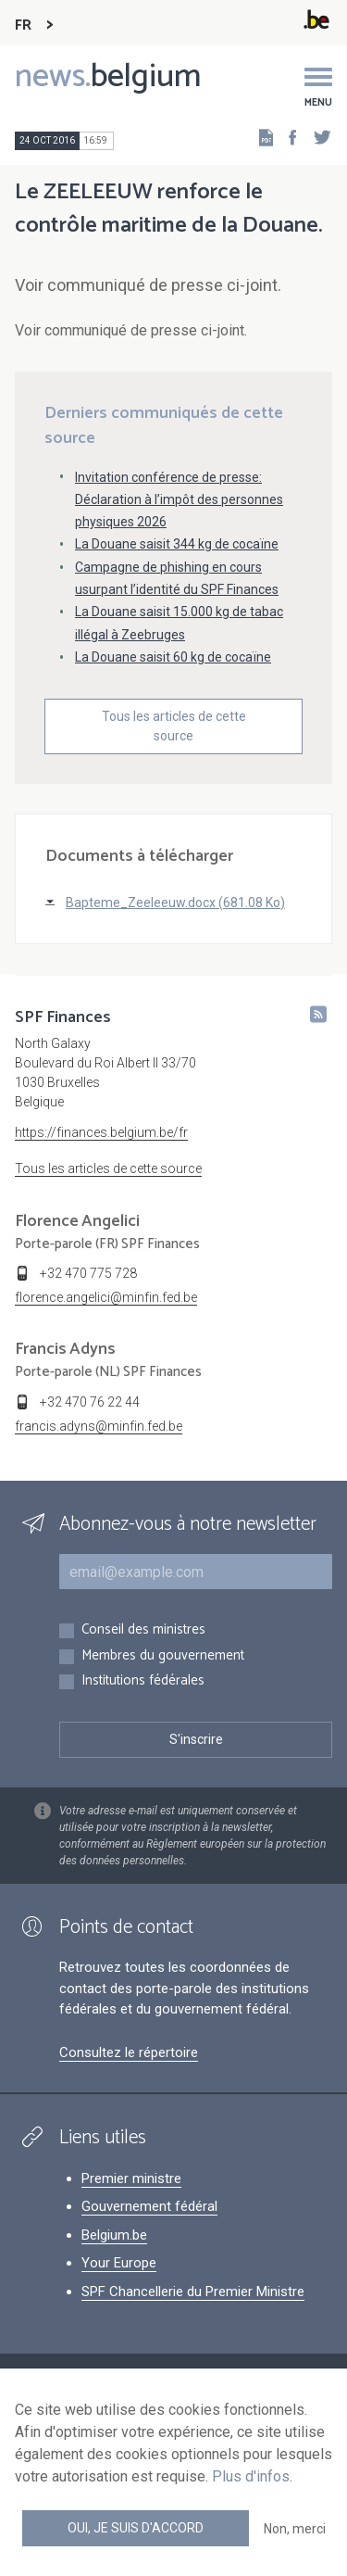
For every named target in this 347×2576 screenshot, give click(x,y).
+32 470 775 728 (88, 1273)
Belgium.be (114, 2235)
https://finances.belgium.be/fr (101, 1132)
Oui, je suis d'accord (136, 2527)
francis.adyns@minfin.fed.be (98, 1426)
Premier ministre (131, 2178)
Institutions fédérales (142, 1681)
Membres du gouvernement (162, 1656)
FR (23, 25)
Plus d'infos (251, 2476)
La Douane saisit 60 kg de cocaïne (173, 657)
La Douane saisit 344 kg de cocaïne (177, 544)
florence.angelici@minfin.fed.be (106, 1297)
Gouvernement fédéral (149, 2206)
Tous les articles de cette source (174, 726)
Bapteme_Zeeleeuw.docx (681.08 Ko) (175, 902)
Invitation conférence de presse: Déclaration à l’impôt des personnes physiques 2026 (179, 499)
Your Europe (118, 2262)
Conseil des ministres (143, 1630)
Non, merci (295, 2528)
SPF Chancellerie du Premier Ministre (192, 2291)
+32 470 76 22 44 (90, 1402)
